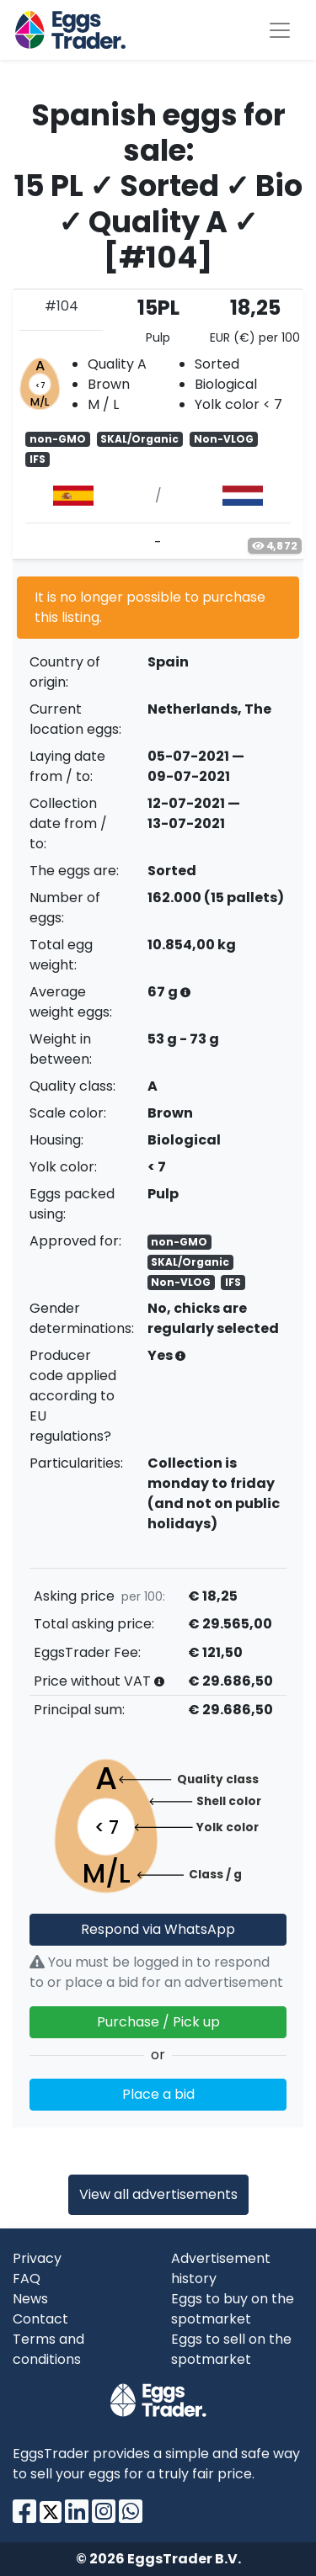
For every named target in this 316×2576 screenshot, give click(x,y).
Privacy (37, 2258)
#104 (61, 306)
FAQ (26, 2278)
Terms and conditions (48, 2349)
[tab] (158, 424)
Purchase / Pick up (158, 2022)
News (30, 2298)
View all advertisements (158, 2194)
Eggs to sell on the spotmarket (231, 2349)
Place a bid (158, 2094)
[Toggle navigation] (280, 30)
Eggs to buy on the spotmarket (232, 2309)
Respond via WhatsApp (158, 1929)
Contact (40, 2319)
